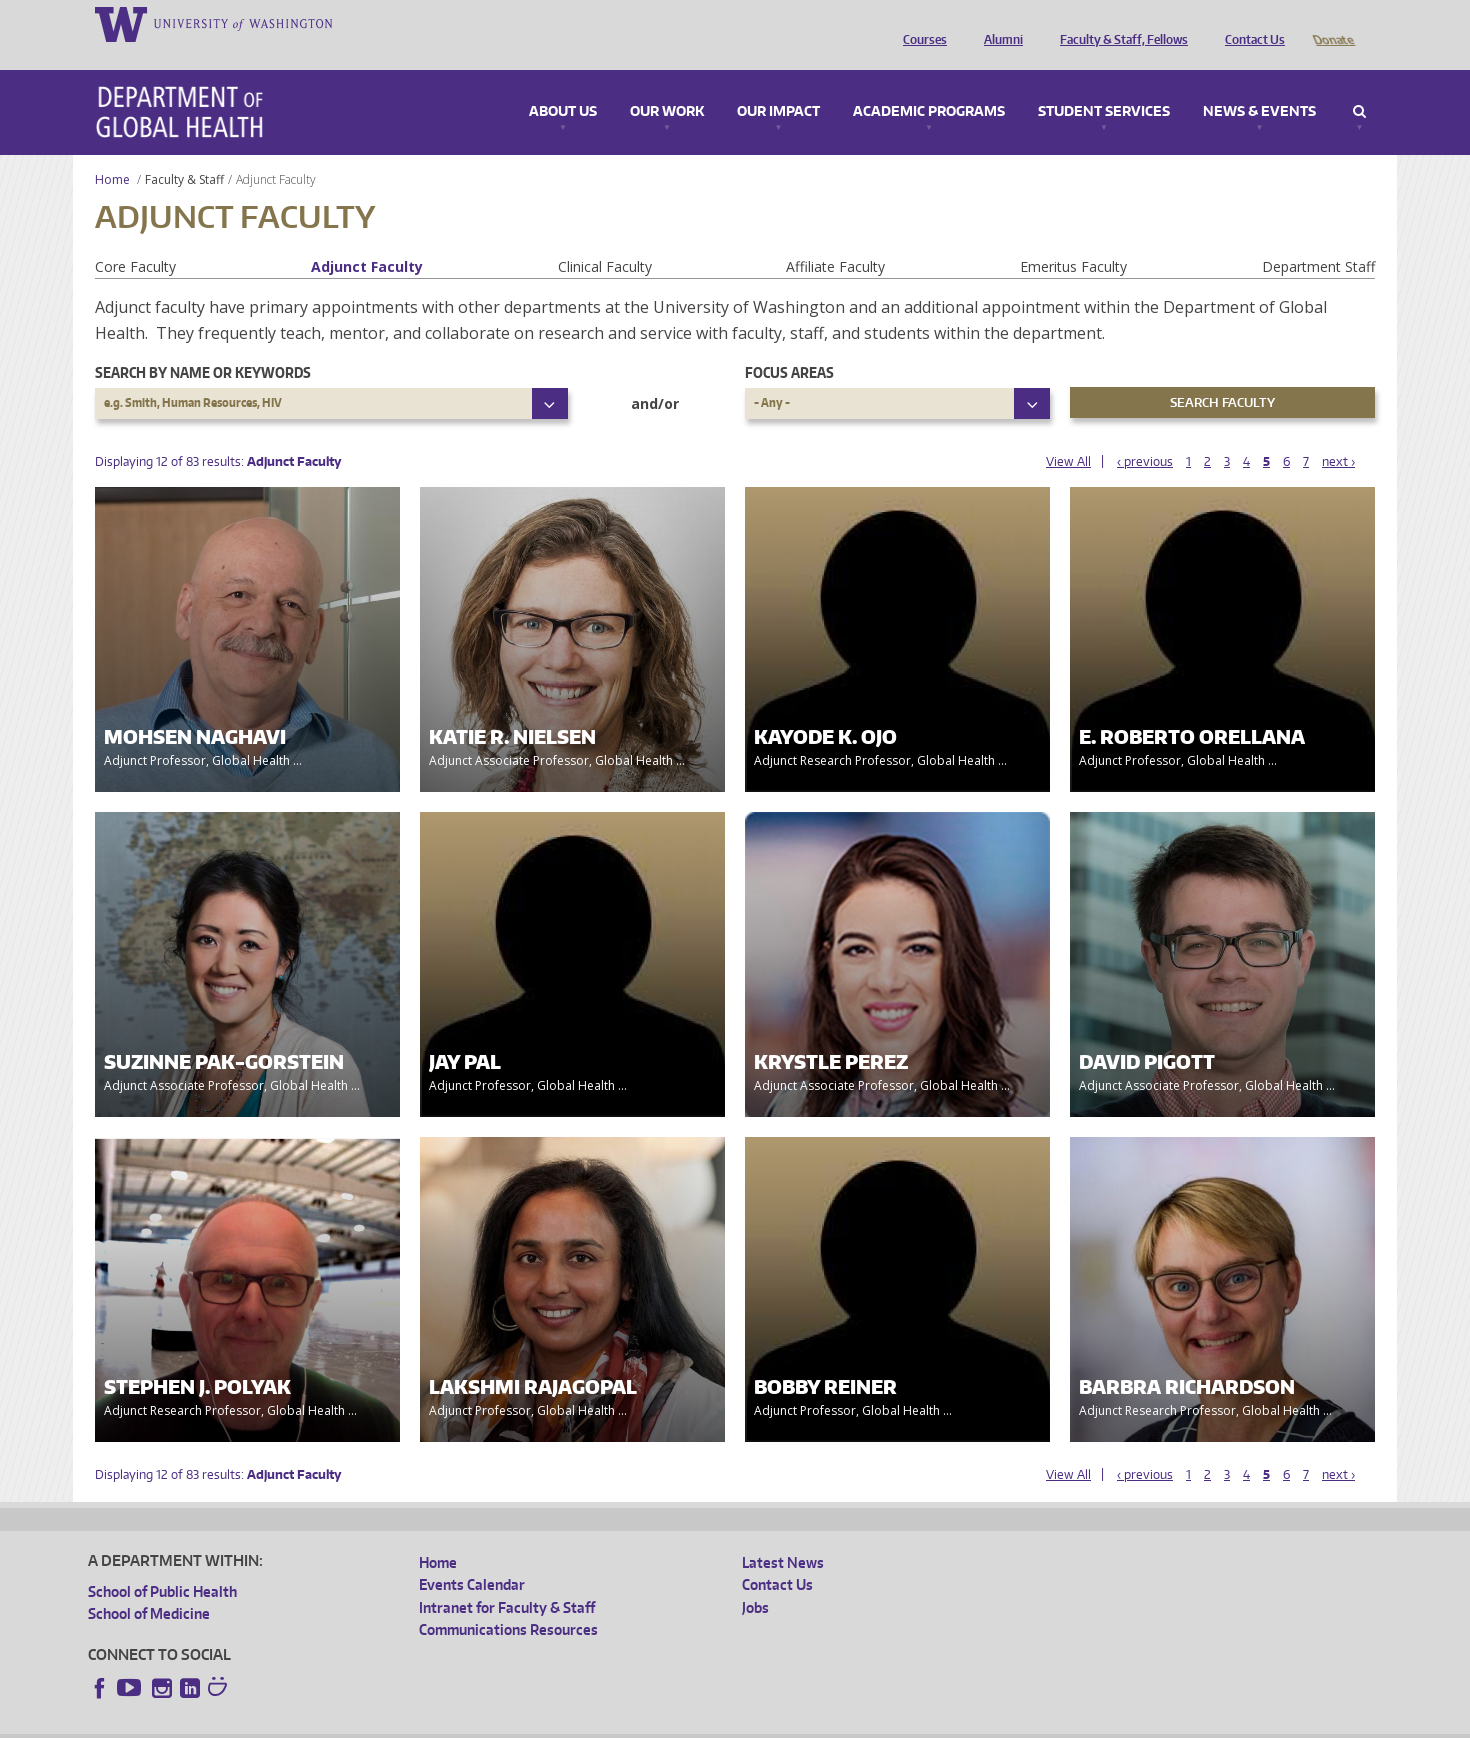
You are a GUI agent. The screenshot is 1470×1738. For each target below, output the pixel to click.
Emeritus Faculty (1073, 238)
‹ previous (1145, 433)
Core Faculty (135, 238)
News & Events (1259, 84)
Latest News (783, 1534)
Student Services (1104, 84)
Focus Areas (789, 344)
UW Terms (434, 1722)
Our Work (667, 84)
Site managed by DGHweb (553, 1722)
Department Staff (1318, 238)
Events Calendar (472, 1556)
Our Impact (778, 84)
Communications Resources (508, 1601)
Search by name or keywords (203, 344)
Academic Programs (929, 84)
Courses (920, 23)
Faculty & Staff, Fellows (1119, 23)
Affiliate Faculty (835, 238)
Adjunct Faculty (367, 238)
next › (1338, 433)
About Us (563, 84)
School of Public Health (162, 1563)
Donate (1332, 23)
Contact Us (1250, 23)
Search (1359, 84)
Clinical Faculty (605, 238)
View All (1068, 433)
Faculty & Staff (184, 151)
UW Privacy (353, 1722)
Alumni (998, 23)
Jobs (755, 1579)
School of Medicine (149, 1585)
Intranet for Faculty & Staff (507, 1579)
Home (112, 151)
